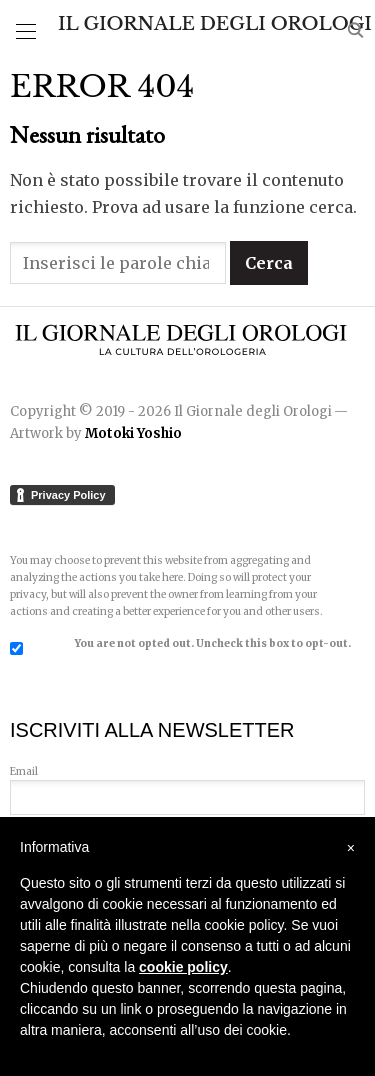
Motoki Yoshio (133, 433)
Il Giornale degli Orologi (215, 24)
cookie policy (183, 967)
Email (187, 784)
